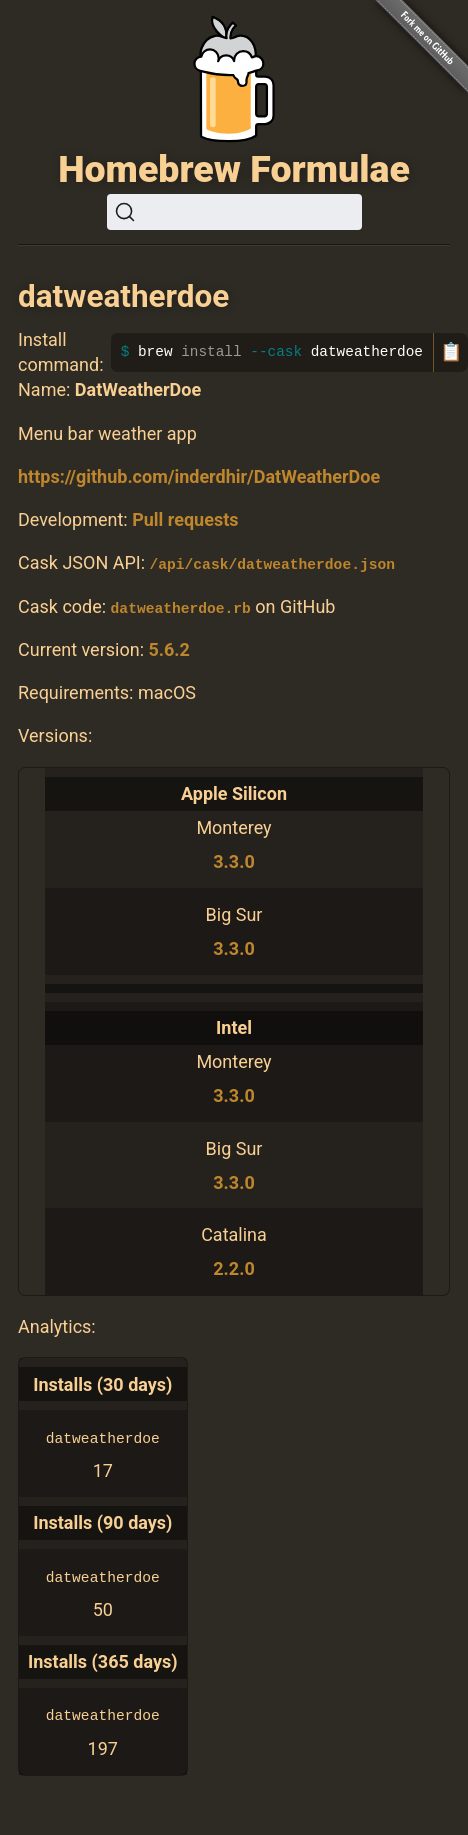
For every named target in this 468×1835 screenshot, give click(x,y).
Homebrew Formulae (234, 169)
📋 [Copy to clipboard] (451, 352)
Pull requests (185, 519)
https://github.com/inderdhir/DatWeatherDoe (199, 476)
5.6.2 (168, 648)
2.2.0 (233, 1268)
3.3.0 (233, 861)
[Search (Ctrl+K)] (234, 212)
